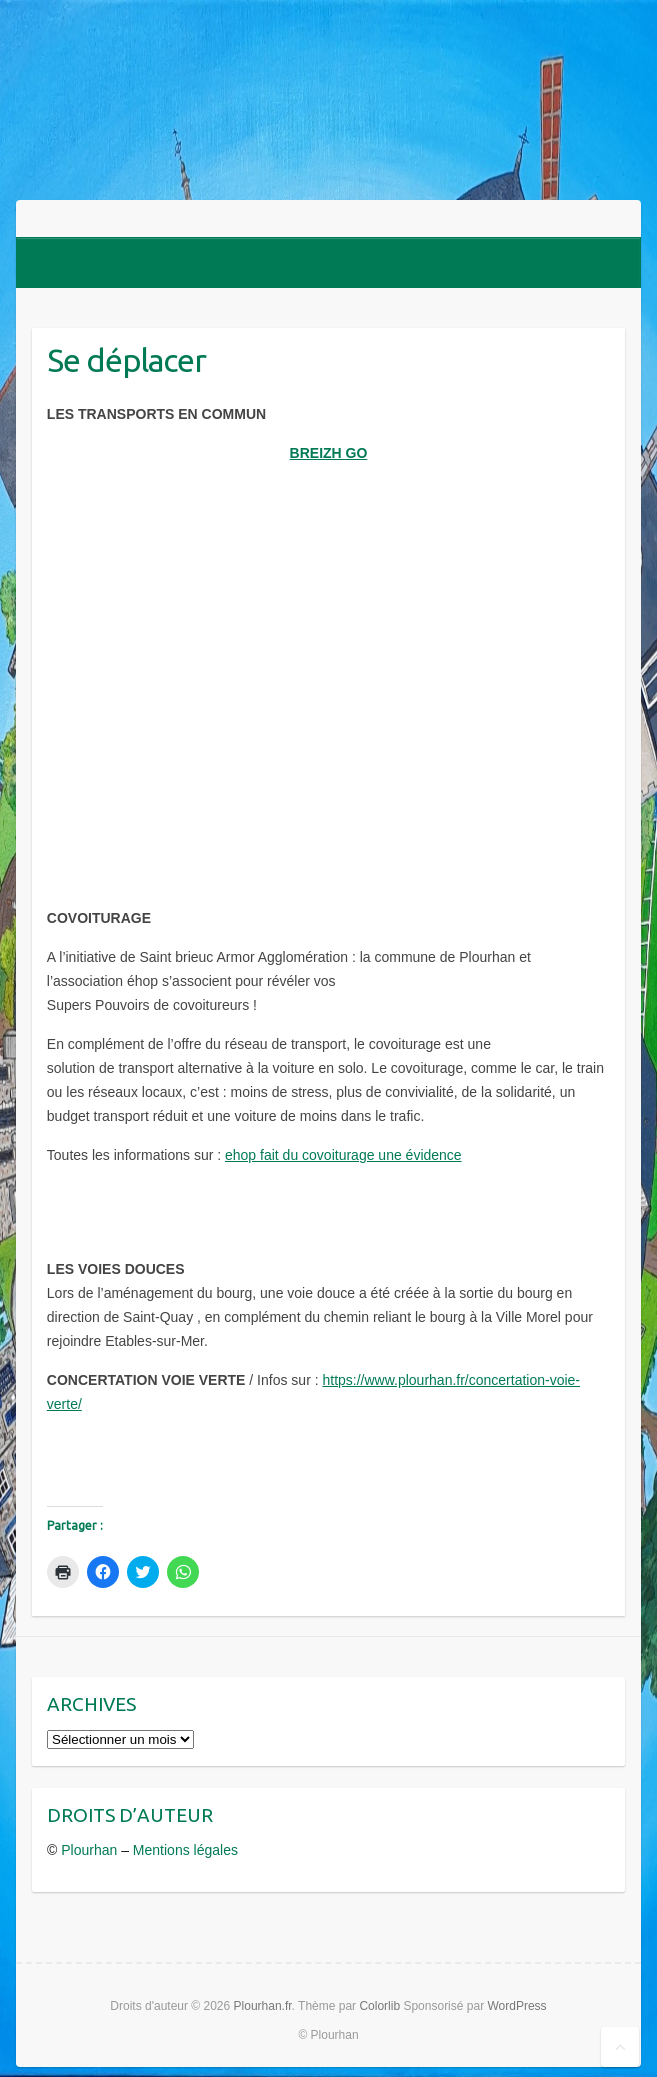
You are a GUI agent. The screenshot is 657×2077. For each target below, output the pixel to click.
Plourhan (89, 1850)
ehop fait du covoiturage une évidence (343, 1155)
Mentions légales (185, 1850)
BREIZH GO (329, 453)
